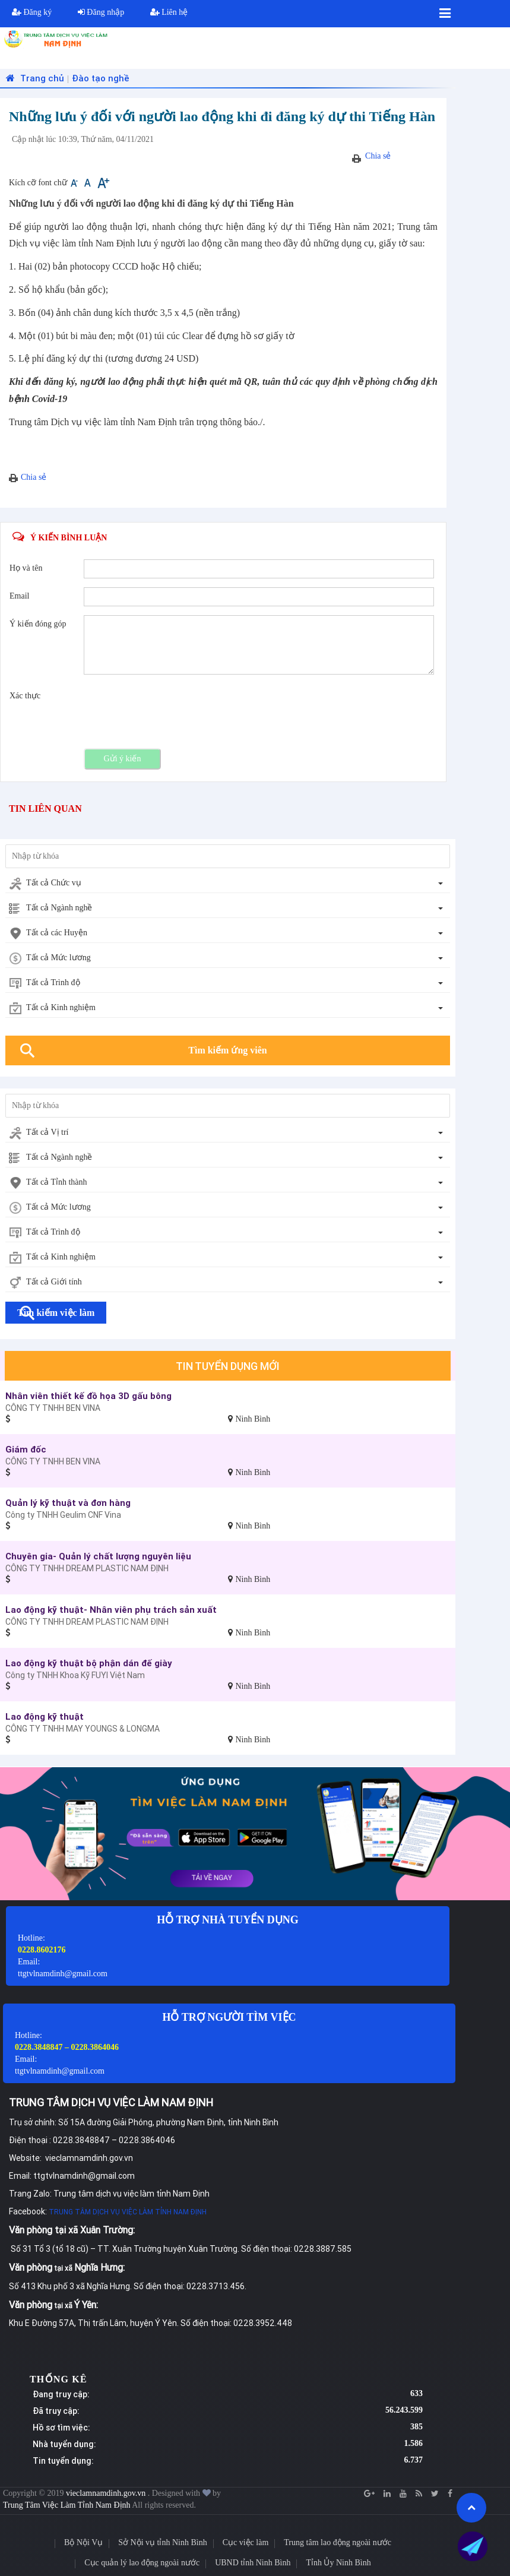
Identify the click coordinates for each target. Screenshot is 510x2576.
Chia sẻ (378, 155)
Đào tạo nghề (100, 78)
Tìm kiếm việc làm (55, 1313)
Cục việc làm (246, 2542)
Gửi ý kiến (122, 758)
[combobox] (227, 883)
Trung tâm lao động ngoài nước (337, 2542)
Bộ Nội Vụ (83, 2542)
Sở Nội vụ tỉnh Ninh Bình (162, 2542)
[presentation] (174, 710)
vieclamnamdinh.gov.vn (107, 2493)
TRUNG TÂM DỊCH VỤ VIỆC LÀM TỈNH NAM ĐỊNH (128, 2211)
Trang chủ (33, 78)
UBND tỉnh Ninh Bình (252, 2562)
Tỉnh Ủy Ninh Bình (338, 2562)
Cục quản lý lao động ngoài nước (141, 2562)
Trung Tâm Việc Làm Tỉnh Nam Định (67, 2505)
